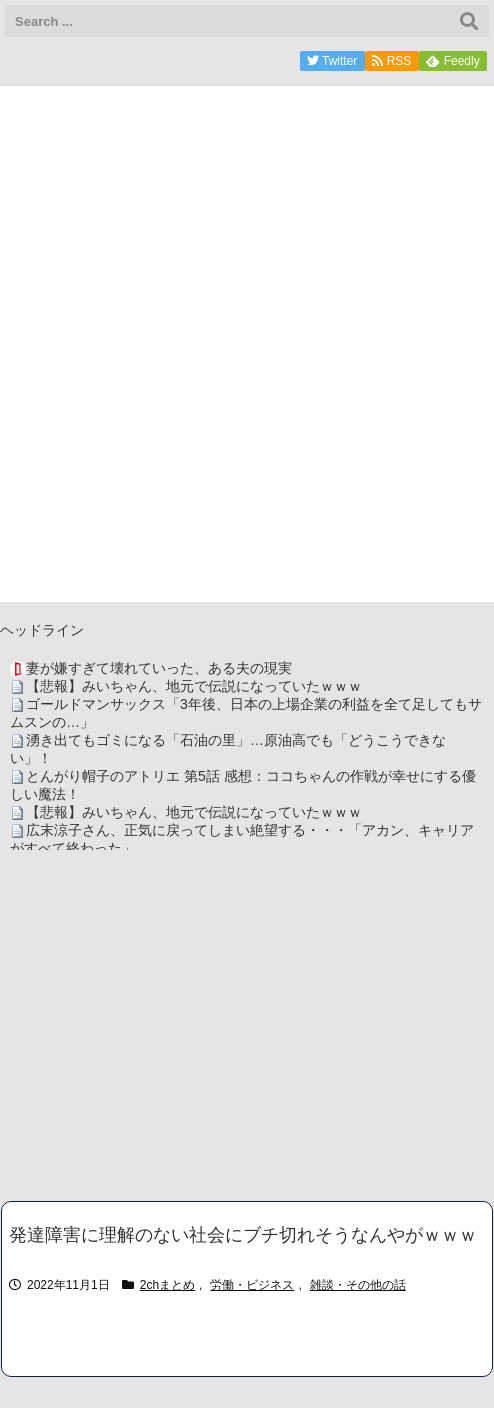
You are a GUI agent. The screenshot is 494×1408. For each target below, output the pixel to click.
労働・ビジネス (252, 1285)
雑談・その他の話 (358, 1285)
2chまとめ (167, 1285)
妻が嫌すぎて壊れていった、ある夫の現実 (159, 668)
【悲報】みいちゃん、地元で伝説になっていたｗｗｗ (194, 686)
